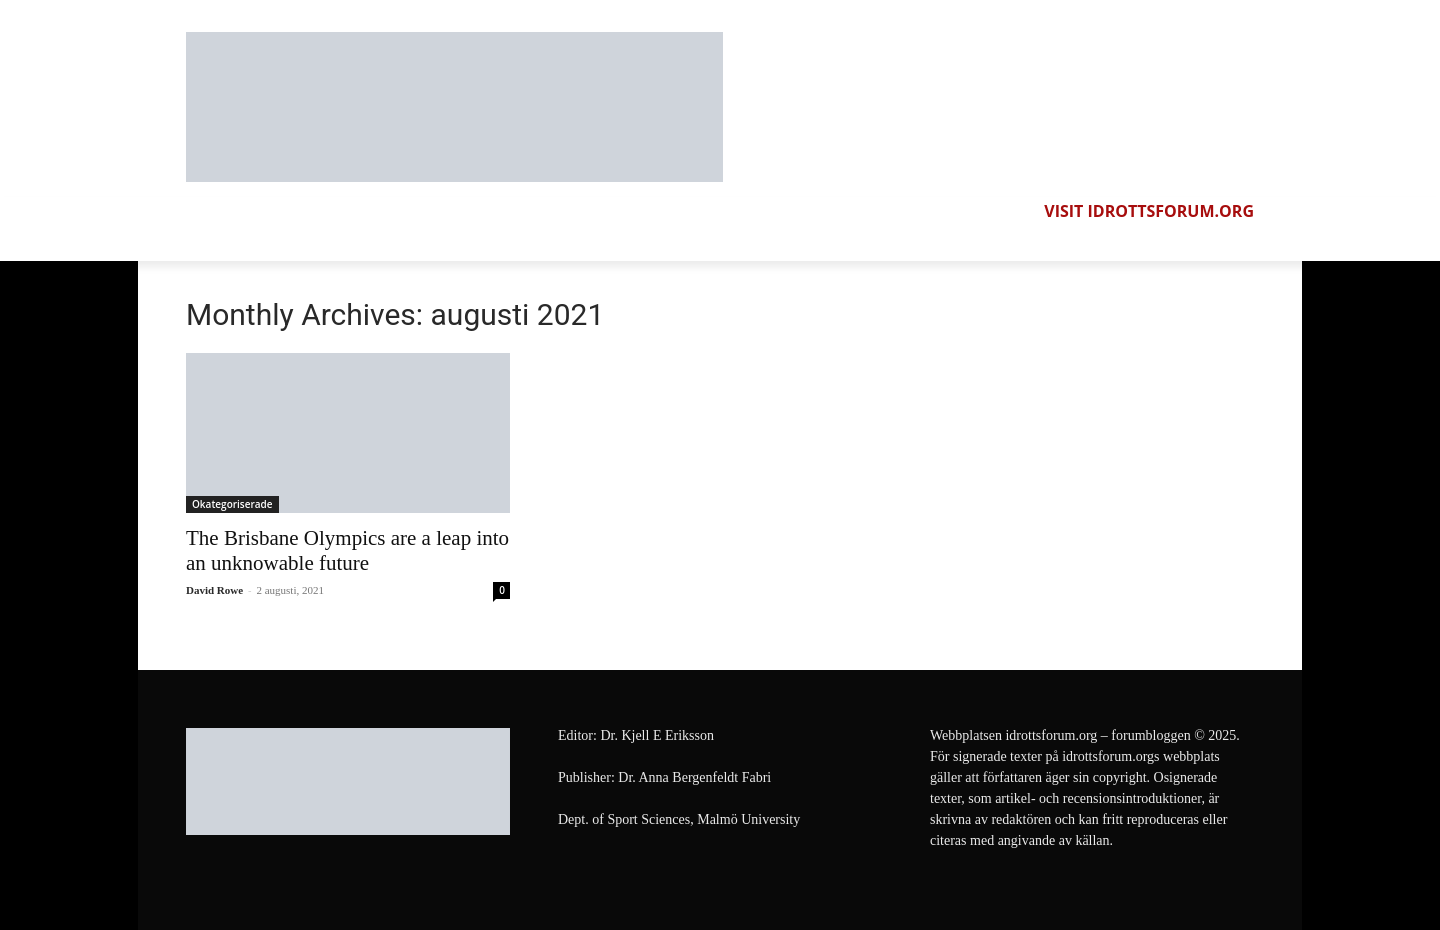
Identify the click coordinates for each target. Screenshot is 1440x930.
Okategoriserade (232, 504)
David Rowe (214, 590)
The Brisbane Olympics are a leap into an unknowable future (347, 550)
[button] (1236, 243)
